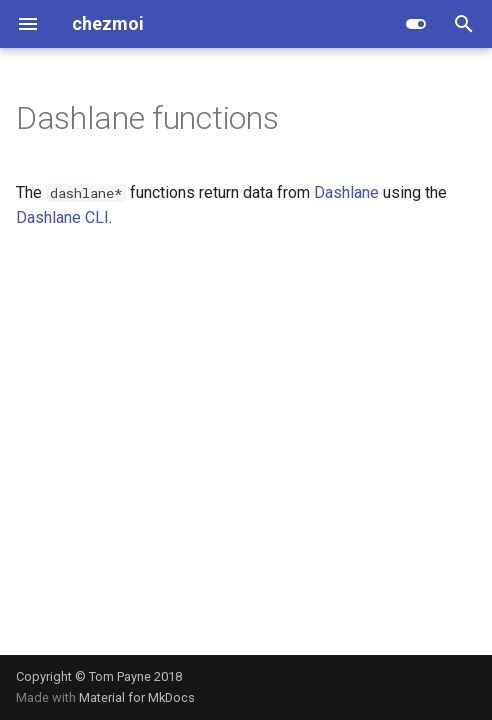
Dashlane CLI (62, 217)
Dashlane (346, 192)
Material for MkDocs (137, 697)
